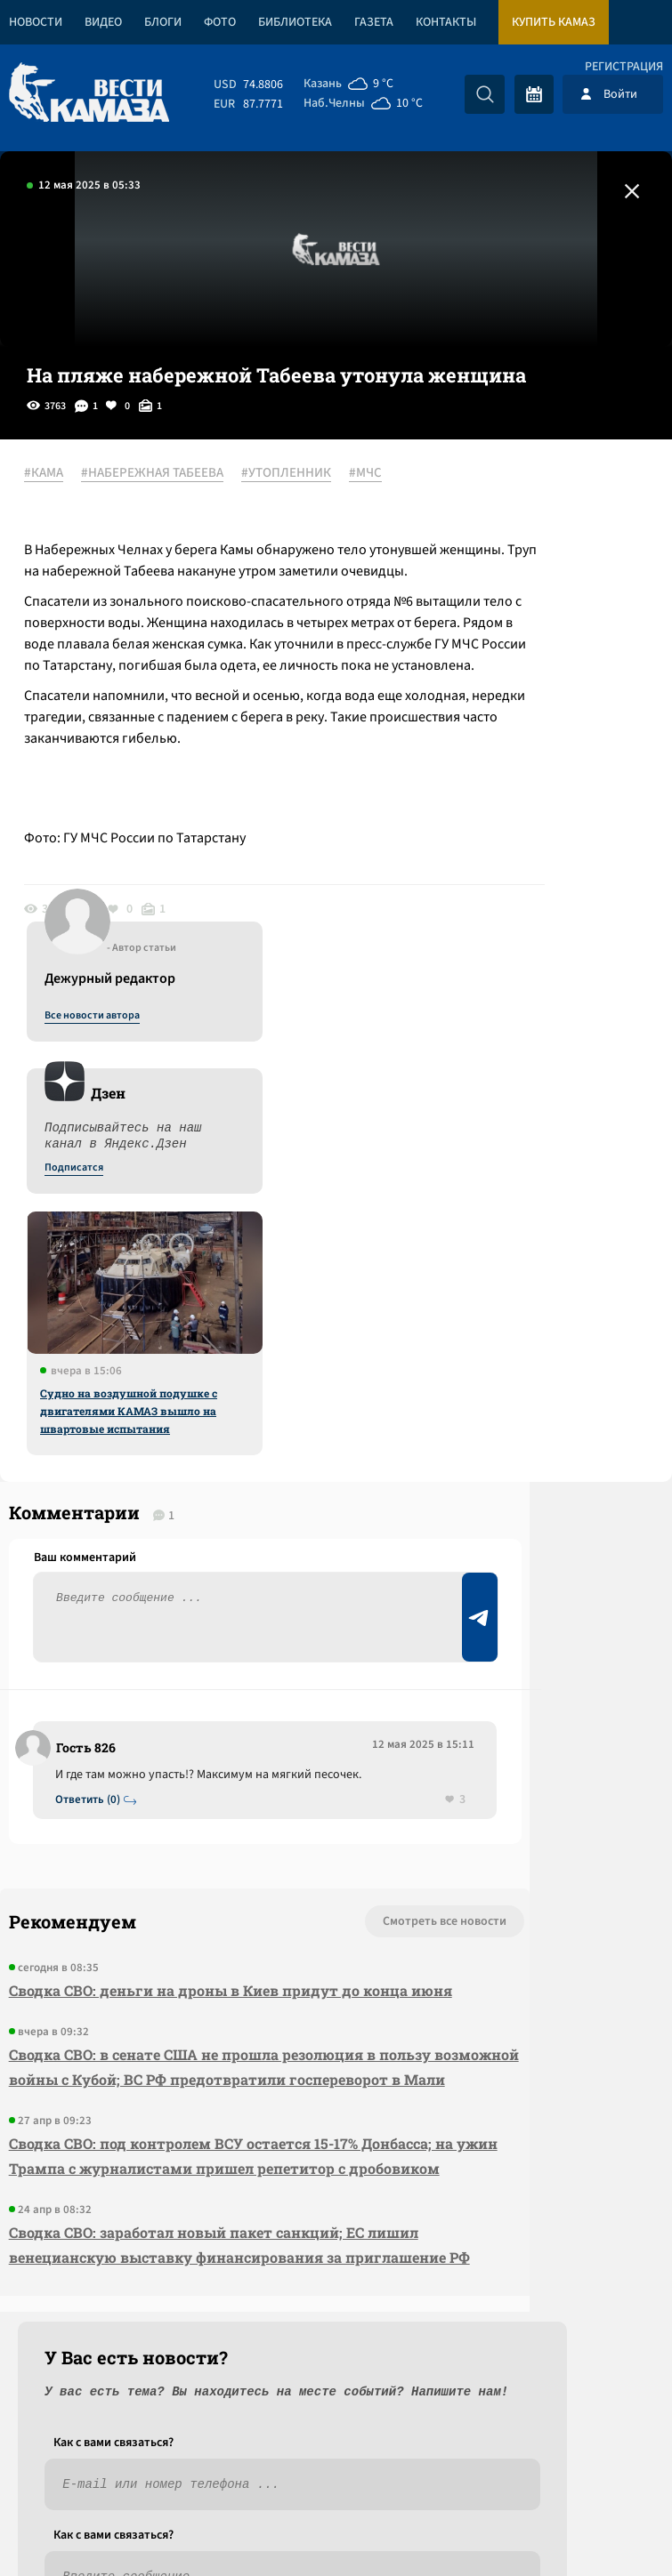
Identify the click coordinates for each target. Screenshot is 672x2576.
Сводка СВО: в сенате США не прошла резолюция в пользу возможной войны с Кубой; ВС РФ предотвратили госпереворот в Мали (135, 1851)
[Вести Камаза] (89, 93)
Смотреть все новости (192, 1644)
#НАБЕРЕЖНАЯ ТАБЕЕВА (172, 474)
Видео (103, 22)
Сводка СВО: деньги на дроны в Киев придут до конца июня (135, 1725)
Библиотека (295, 22)
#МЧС (168, 495)
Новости (35, 22)
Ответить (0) (99, 1519)
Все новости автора (474, 494)
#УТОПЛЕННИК (89, 495)
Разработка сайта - (604, 2526)
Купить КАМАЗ (553, 22)
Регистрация (624, 67)
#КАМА (64, 474)
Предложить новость (495, 1510)
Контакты (446, 22)
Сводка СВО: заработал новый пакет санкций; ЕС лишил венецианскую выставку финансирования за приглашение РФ (131, 2141)
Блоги (163, 22)
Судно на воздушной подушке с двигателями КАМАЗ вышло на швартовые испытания (511, 889)
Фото (220, 22)
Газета (373, 22)
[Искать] (485, 94)
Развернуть (336, 2457)
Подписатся (456, 646)
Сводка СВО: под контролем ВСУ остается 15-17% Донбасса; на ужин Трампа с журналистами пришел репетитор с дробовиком (125, 2002)
